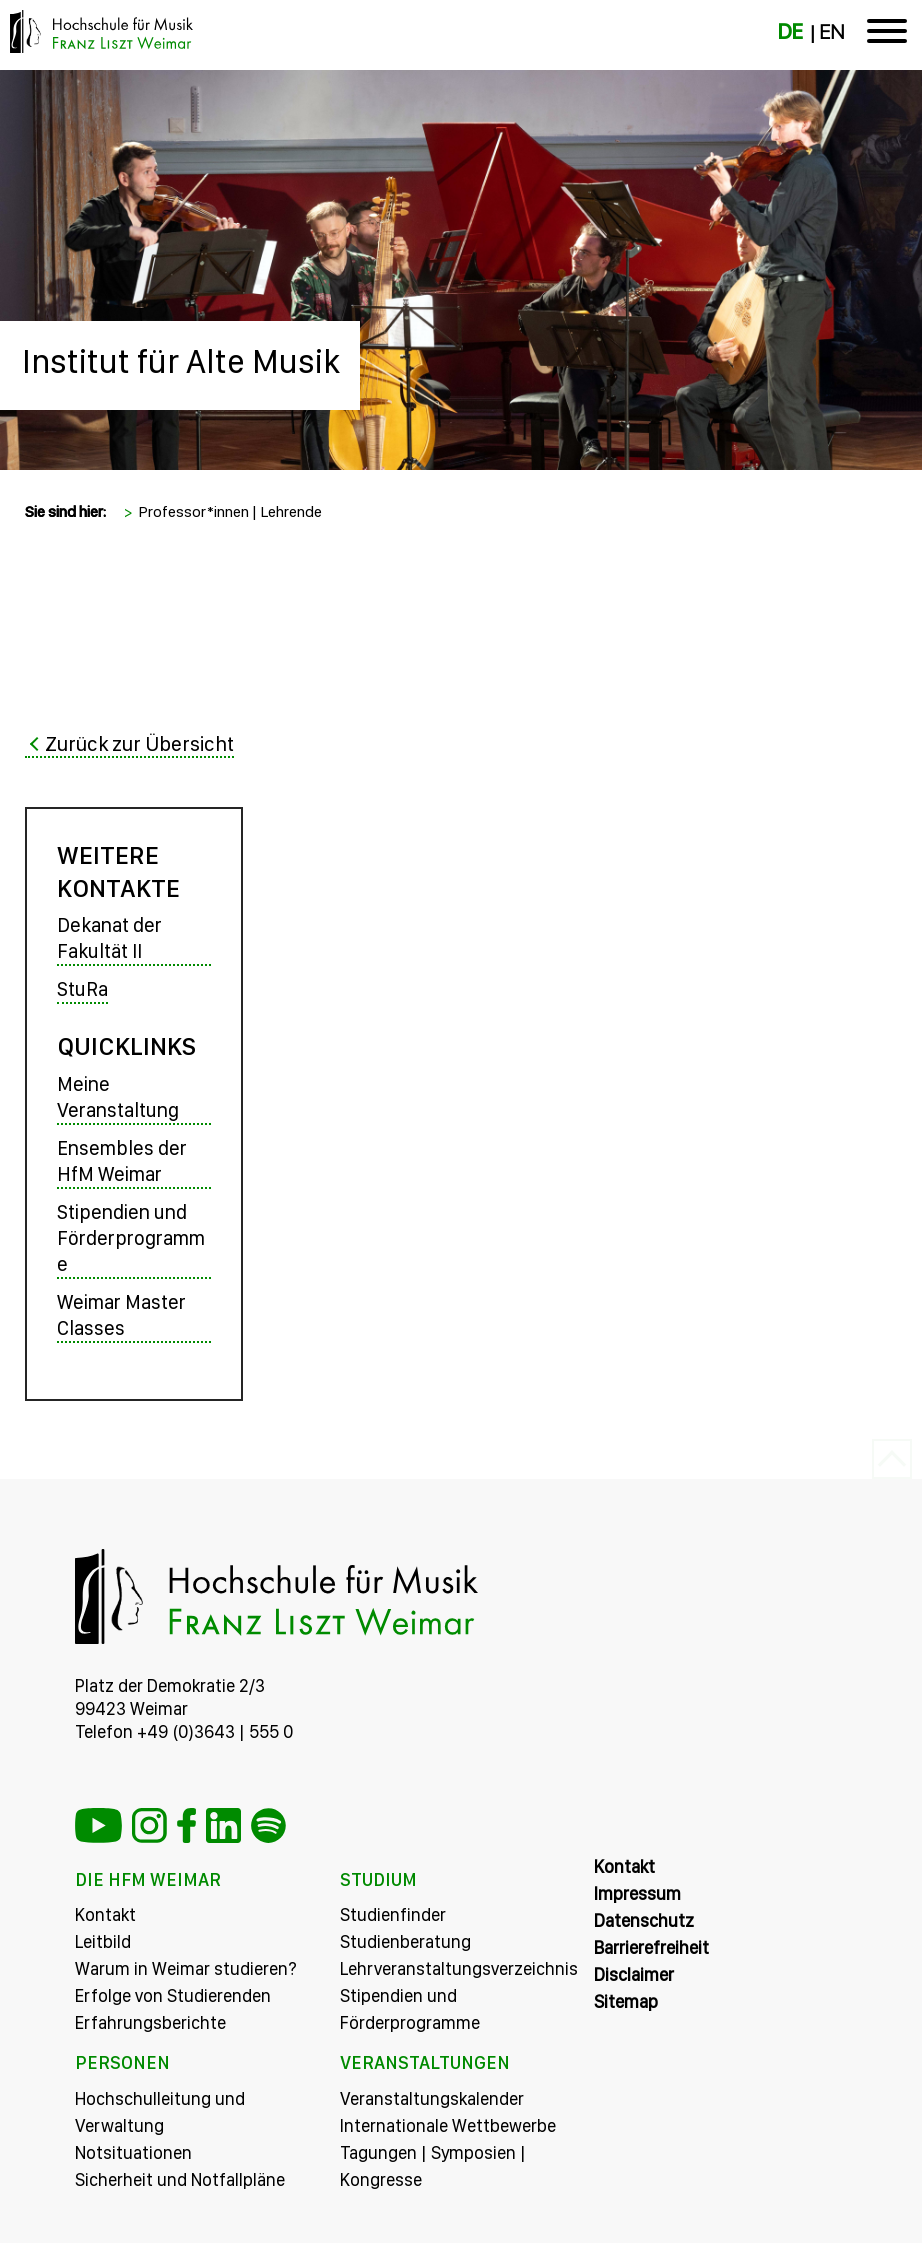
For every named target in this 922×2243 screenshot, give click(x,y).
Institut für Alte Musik (181, 361)
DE (790, 32)
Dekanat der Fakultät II (109, 938)
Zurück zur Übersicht (139, 743)
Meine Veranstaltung (118, 1097)
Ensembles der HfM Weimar (122, 1161)
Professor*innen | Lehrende (230, 511)
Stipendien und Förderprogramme (131, 1238)
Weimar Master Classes (121, 1315)
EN (831, 32)
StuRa (82, 989)
